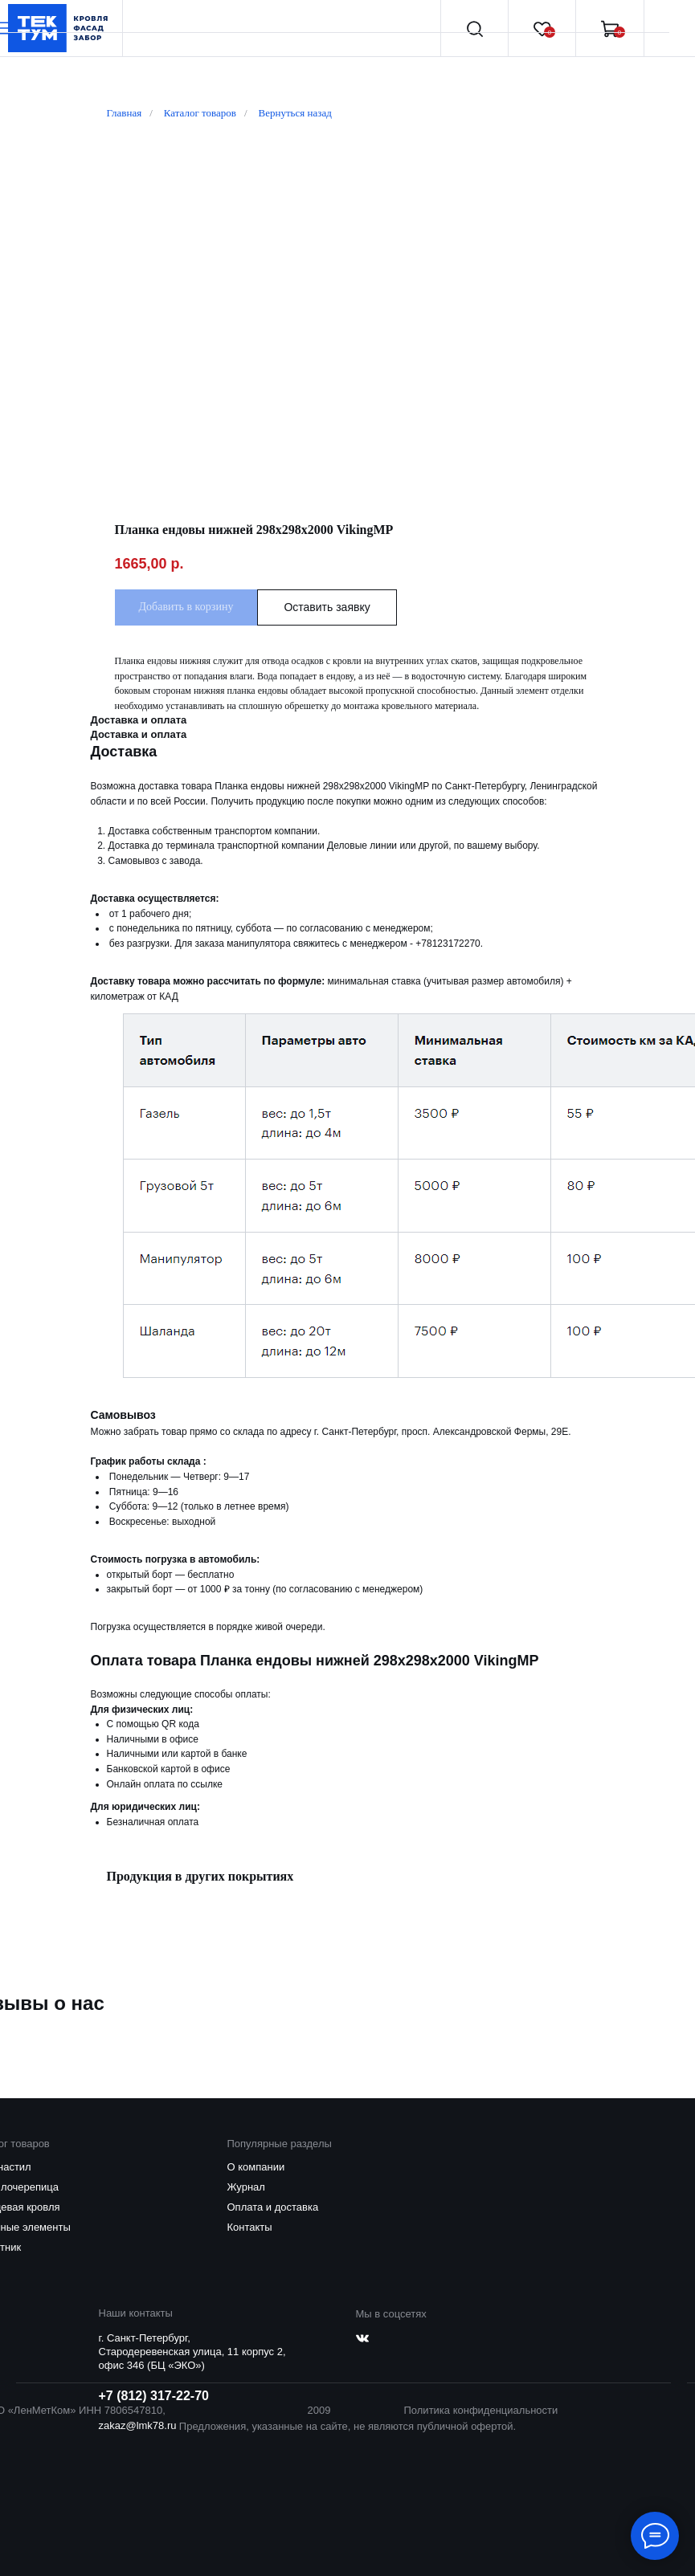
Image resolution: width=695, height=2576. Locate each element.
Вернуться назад (295, 113)
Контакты (249, 2227)
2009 (319, 2410)
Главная (124, 113)
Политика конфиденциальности (481, 2410)
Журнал (246, 2187)
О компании (256, 2167)
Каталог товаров (200, 113)
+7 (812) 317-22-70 (154, 2396)
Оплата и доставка (273, 2207)
